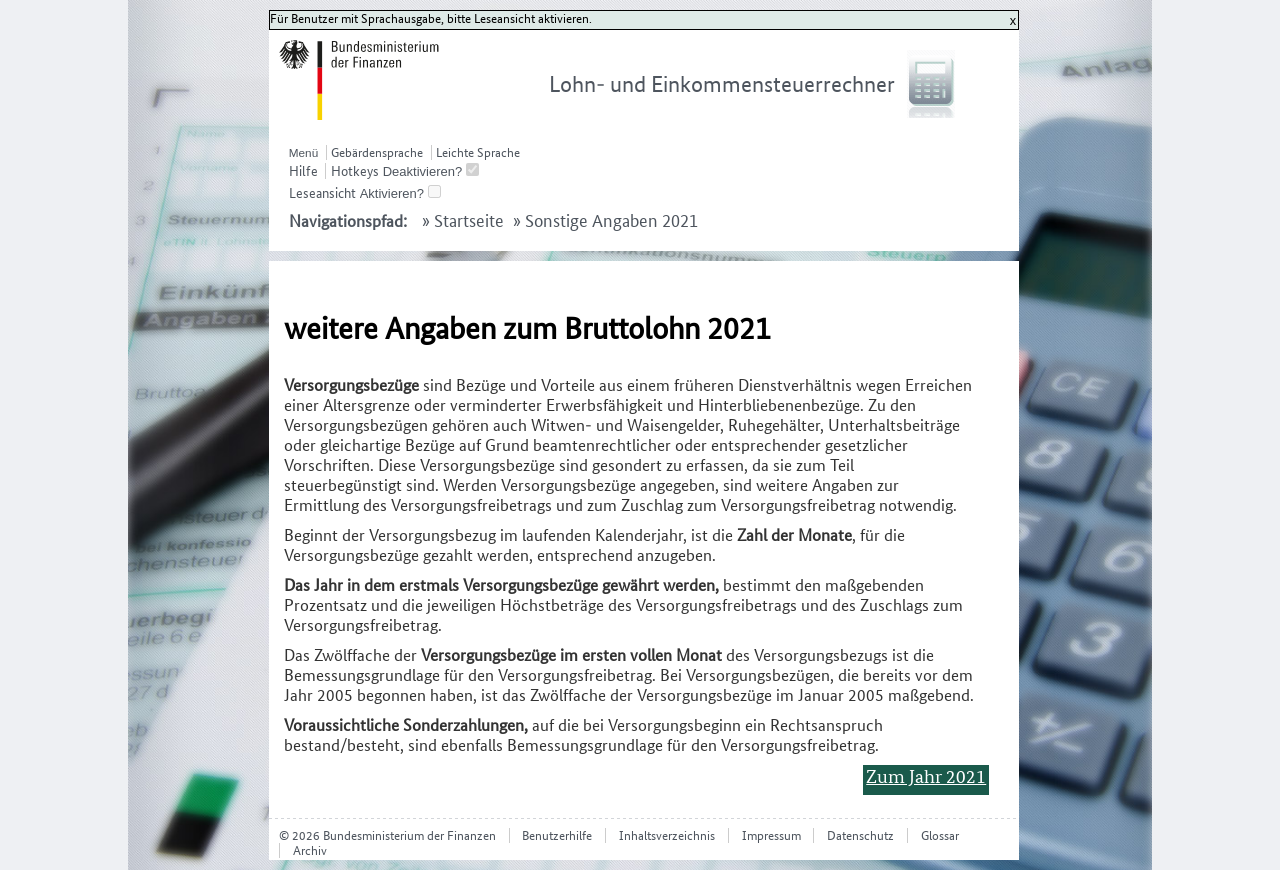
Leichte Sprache (478, 152)
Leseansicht (322, 193)
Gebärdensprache (377, 152)
